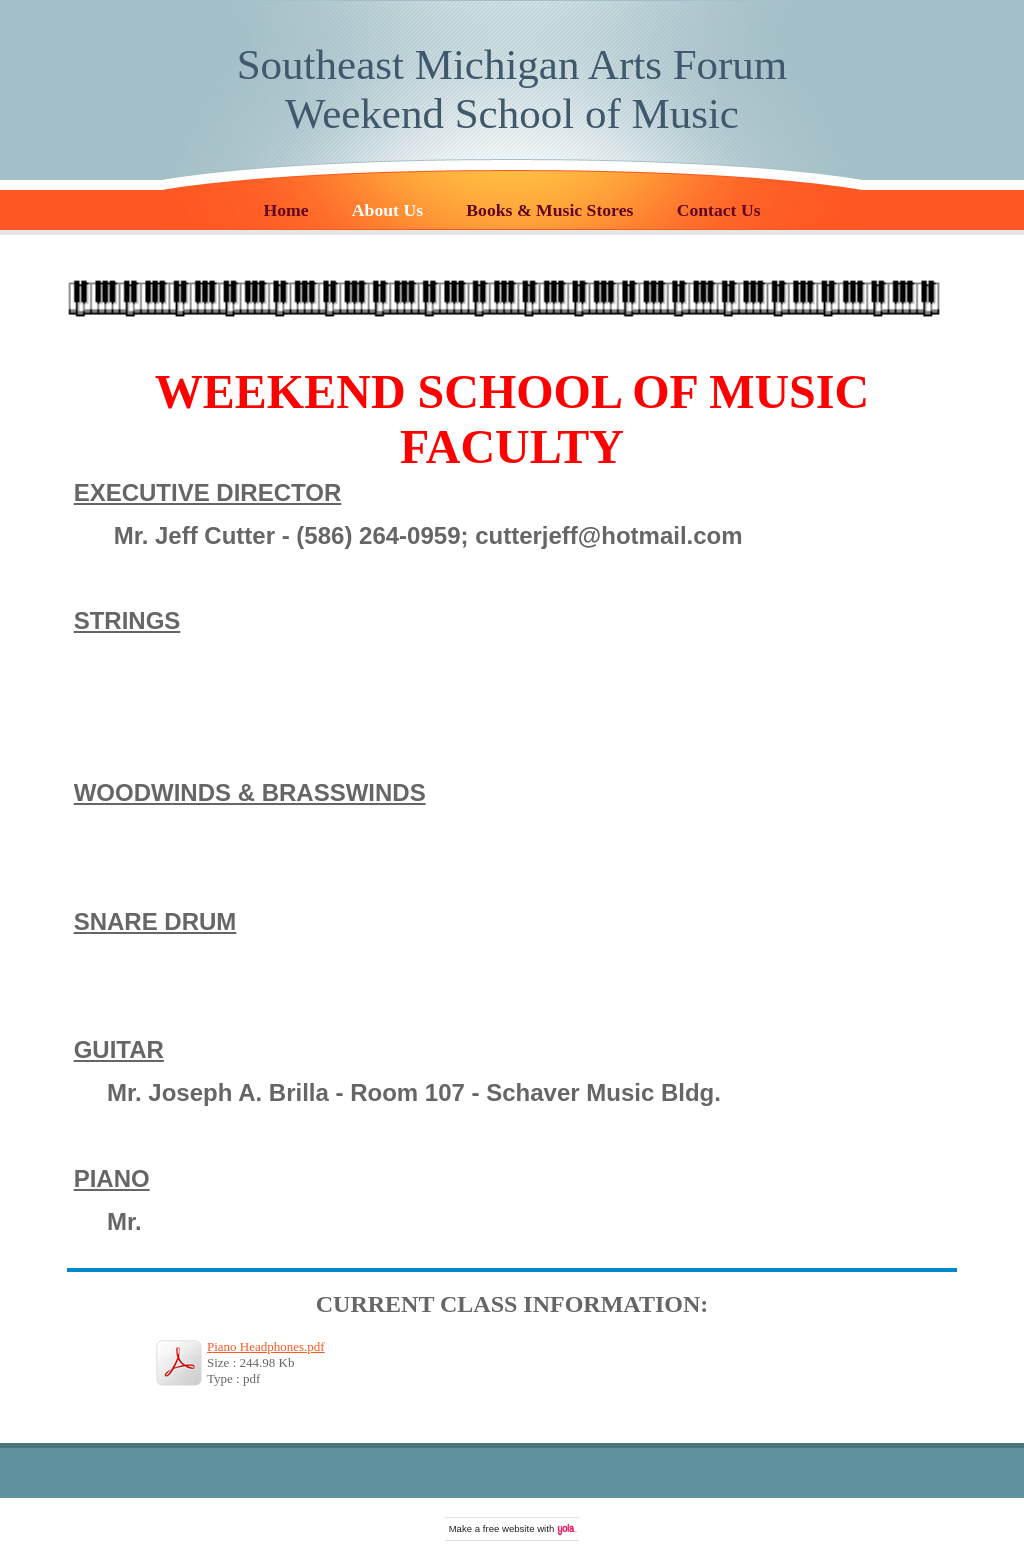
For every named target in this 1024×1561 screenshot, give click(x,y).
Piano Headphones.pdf (266, 1346)
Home (285, 210)
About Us (387, 210)
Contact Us (719, 210)
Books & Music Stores (549, 210)
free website (509, 1528)
